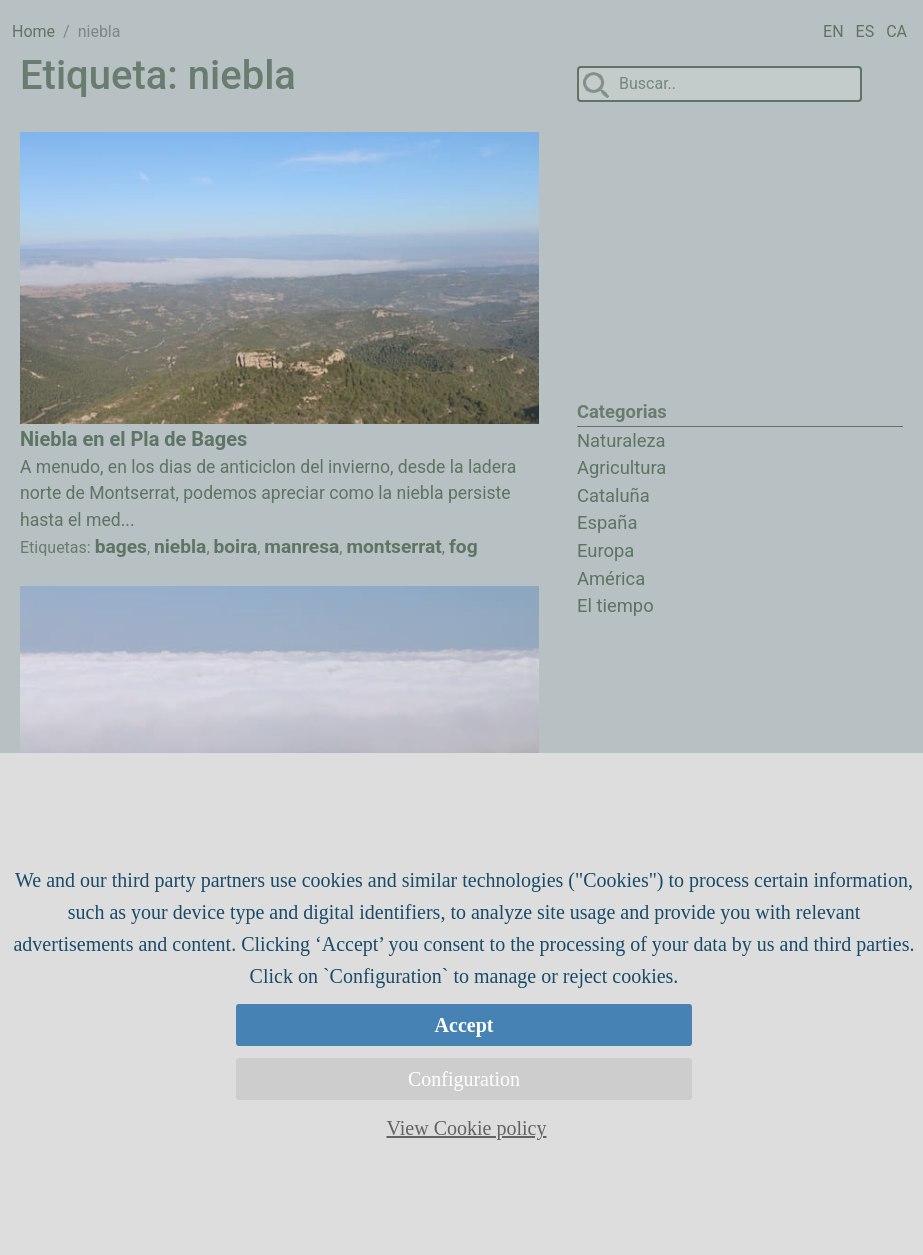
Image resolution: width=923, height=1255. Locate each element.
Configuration (464, 1079)
